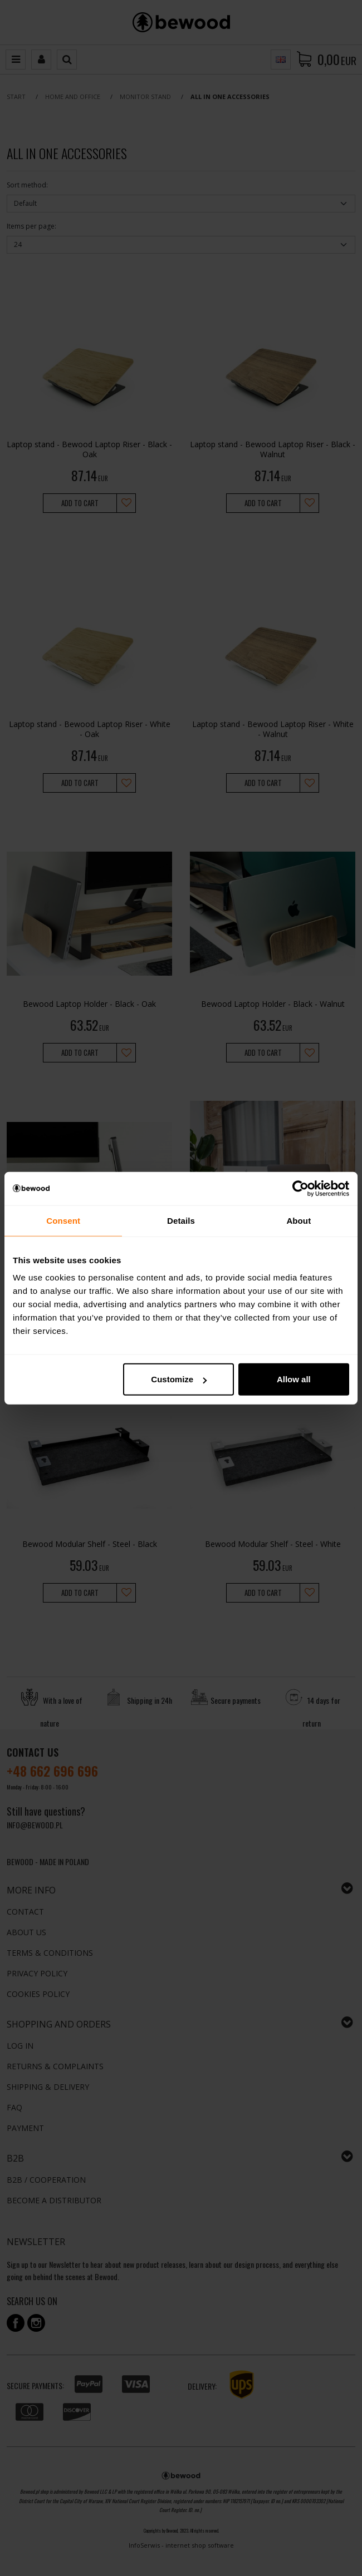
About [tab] (298, 1220)
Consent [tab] (63, 1220)
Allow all (294, 1379)
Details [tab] (181, 1220)
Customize (179, 1379)
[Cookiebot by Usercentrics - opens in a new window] (300, 1188)
